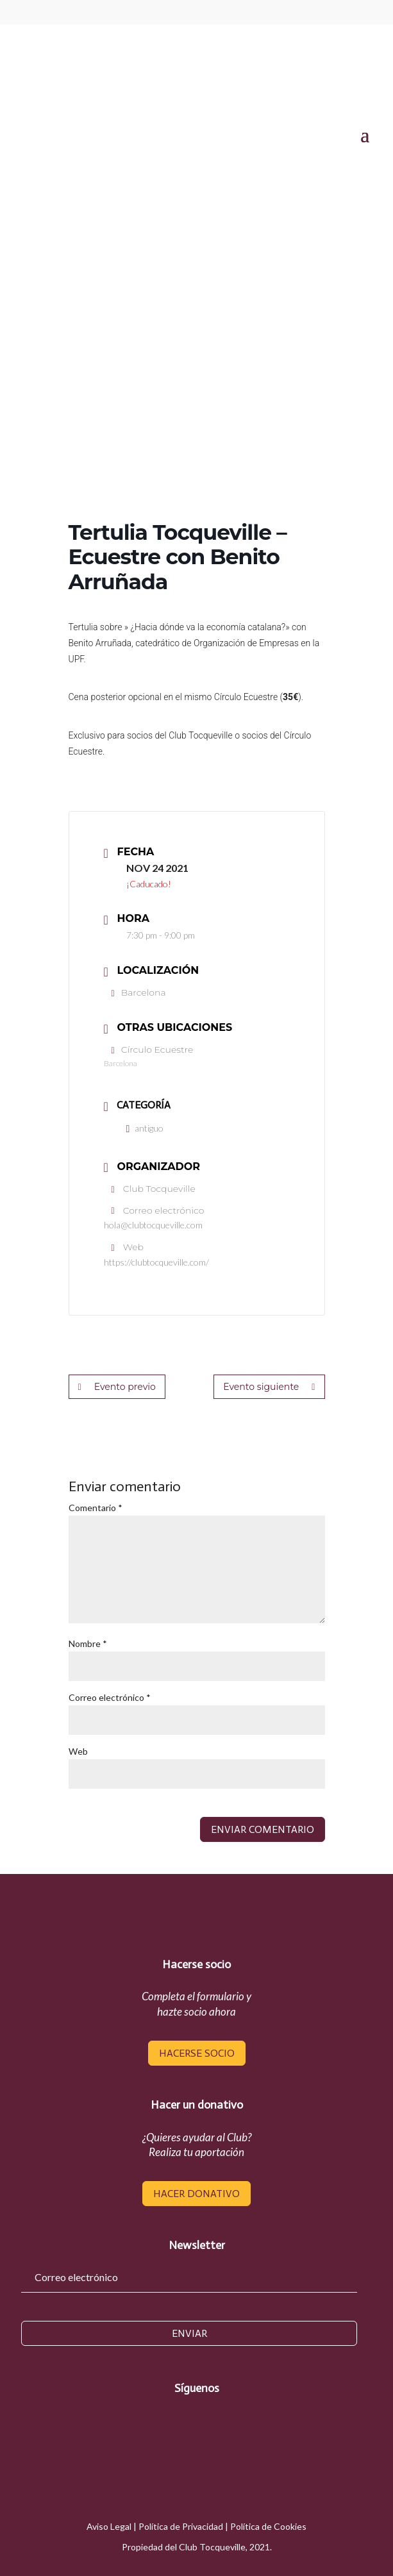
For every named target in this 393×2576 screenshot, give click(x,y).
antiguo (145, 1128)
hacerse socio (197, 2053)
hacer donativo (196, 2193)
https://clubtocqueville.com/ (156, 1262)
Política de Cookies (268, 2526)
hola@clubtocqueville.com (153, 1224)
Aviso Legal (109, 2526)
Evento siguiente (269, 1387)
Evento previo (117, 1387)
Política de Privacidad (180, 2526)
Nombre (88, 1643)
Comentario (95, 1507)
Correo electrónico (110, 1697)
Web (78, 1751)
